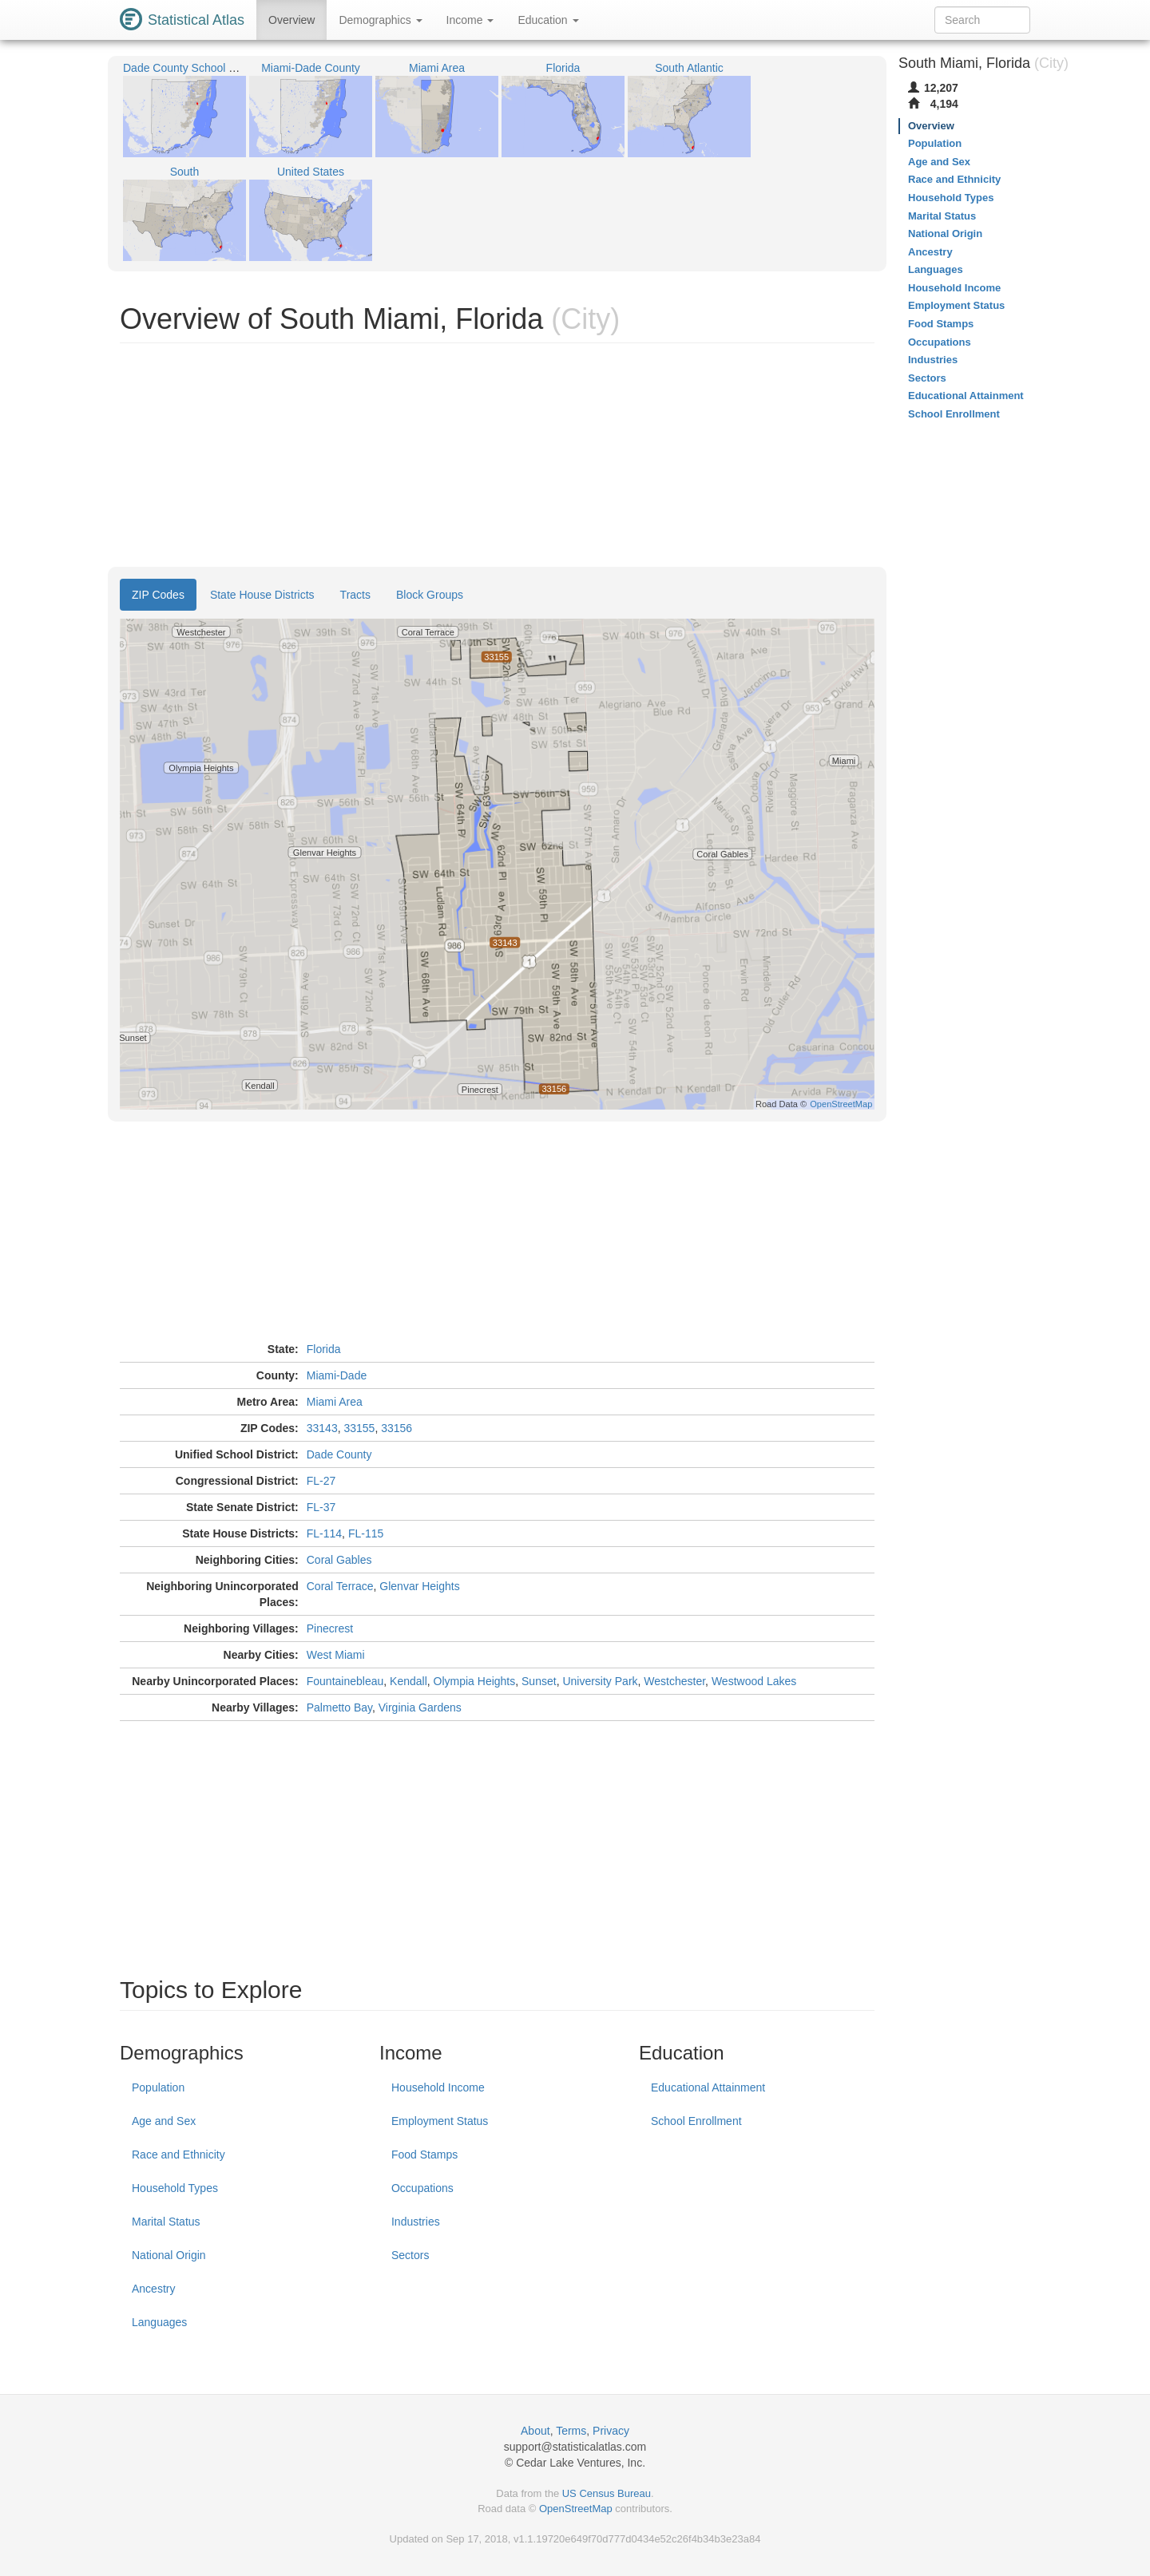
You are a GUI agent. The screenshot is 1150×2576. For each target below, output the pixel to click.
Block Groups (429, 594)
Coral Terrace (340, 1586)
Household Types (175, 2188)
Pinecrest (330, 1628)
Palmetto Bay (339, 1707)
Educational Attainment (708, 2087)
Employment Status (439, 2121)
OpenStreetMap (576, 2509)
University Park (599, 1681)
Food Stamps (424, 2154)
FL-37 (321, 1507)
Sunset (539, 1681)
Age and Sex (164, 2121)
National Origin (169, 2255)
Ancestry (153, 2288)
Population (158, 2087)
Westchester (674, 1681)
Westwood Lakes (754, 1681)
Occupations (422, 2188)
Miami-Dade (337, 1375)
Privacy (611, 2430)
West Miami (336, 1654)
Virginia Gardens (420, 1707)
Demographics (380, 20)
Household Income (438, 2087)
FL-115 (365, 1533)
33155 (359, 1428)
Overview (291, 20)
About (535, 2430)
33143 (322, 1428)
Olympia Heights (475, 1681)
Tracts (355, 594)
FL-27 (321, 1480)
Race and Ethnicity (178, 2154)
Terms (571, 2430)
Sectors (410, 2255)
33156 (396, 1428)
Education (548, 20)
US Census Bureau (606, 2493)
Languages (159, 2322)
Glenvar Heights (419, 1586)
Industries (415, 2221)
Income (470, 20)
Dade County (339, 1454)
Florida (324, 1349)
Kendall (408, 1681)
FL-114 (324, 1533)
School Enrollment (696, 2121)
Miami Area (335, 1401)
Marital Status (166, 2221)
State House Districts (262, 594)
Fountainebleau (345, 1681)
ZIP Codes (158, 594)
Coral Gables (339, 1559)
